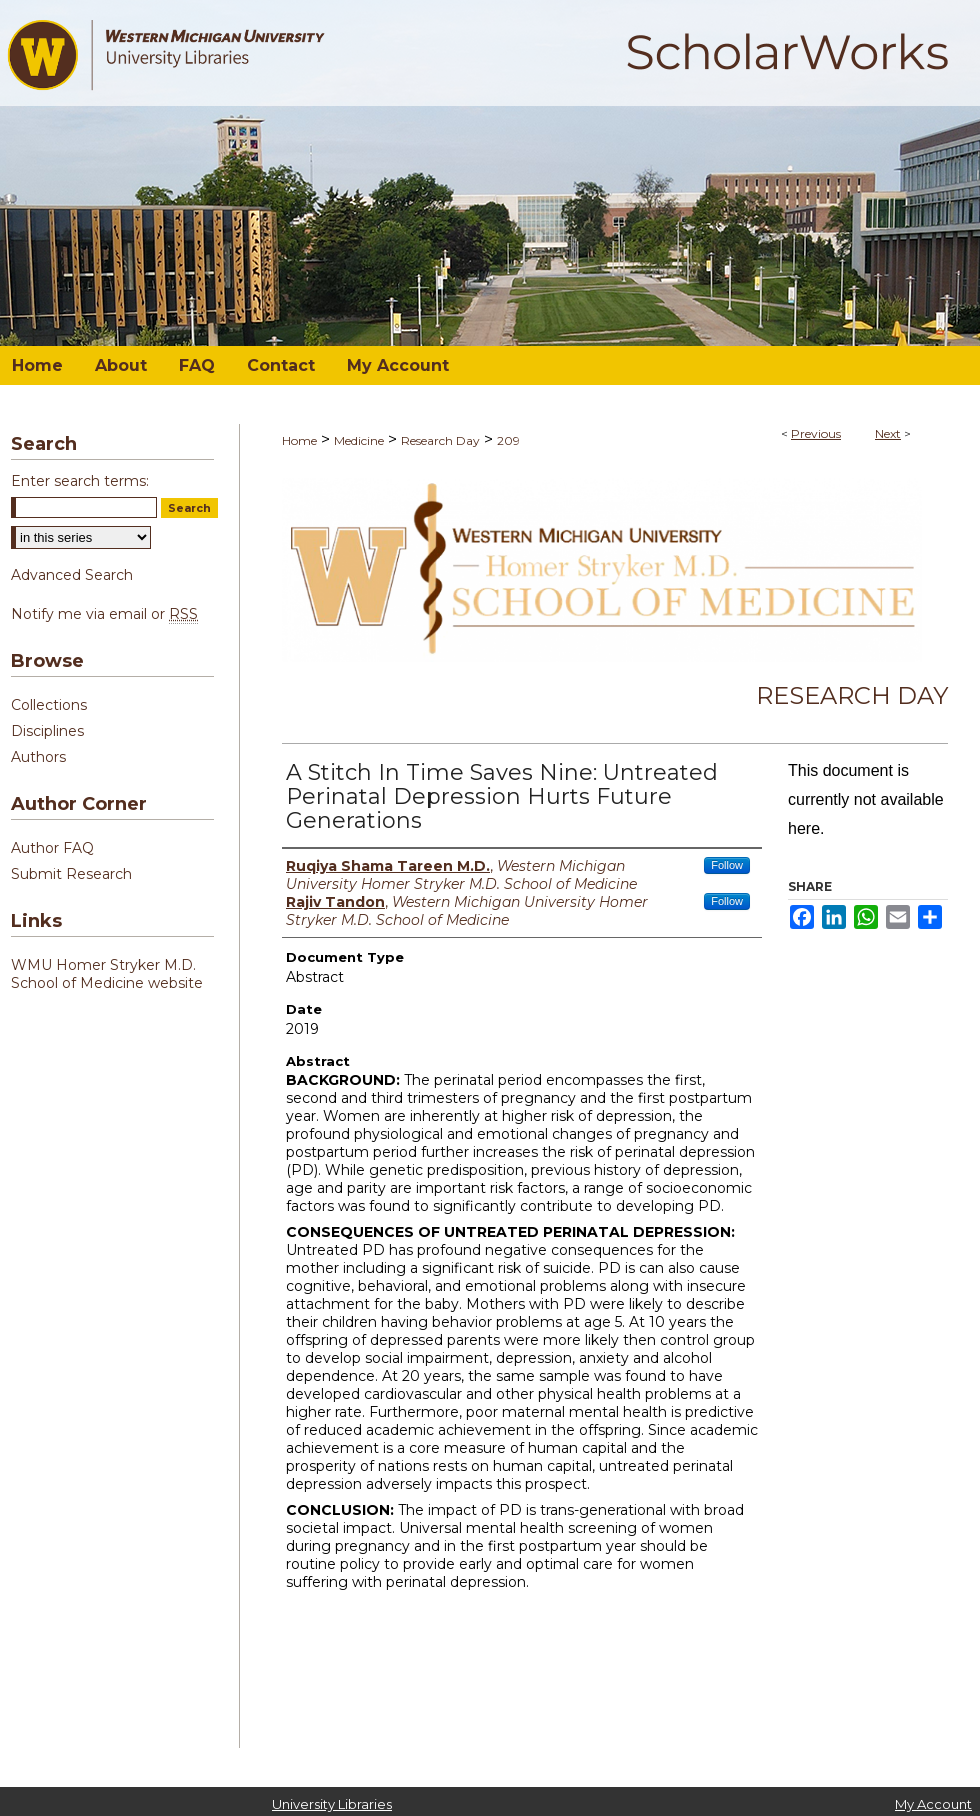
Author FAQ (52, 848)
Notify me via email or (104, 614)
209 (508, 440)
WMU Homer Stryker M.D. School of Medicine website (107, 974)
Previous (816, 433)
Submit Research (71, 874)
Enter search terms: (80, 481)
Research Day (440, 440)
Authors (38, 757)
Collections (49, 705)
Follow (727, 865)
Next (888, 433)
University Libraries (332, 1804)
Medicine (359, 440)
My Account (933, 1804)
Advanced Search (72, 575)
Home (299, 440)
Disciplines (47, 731)
